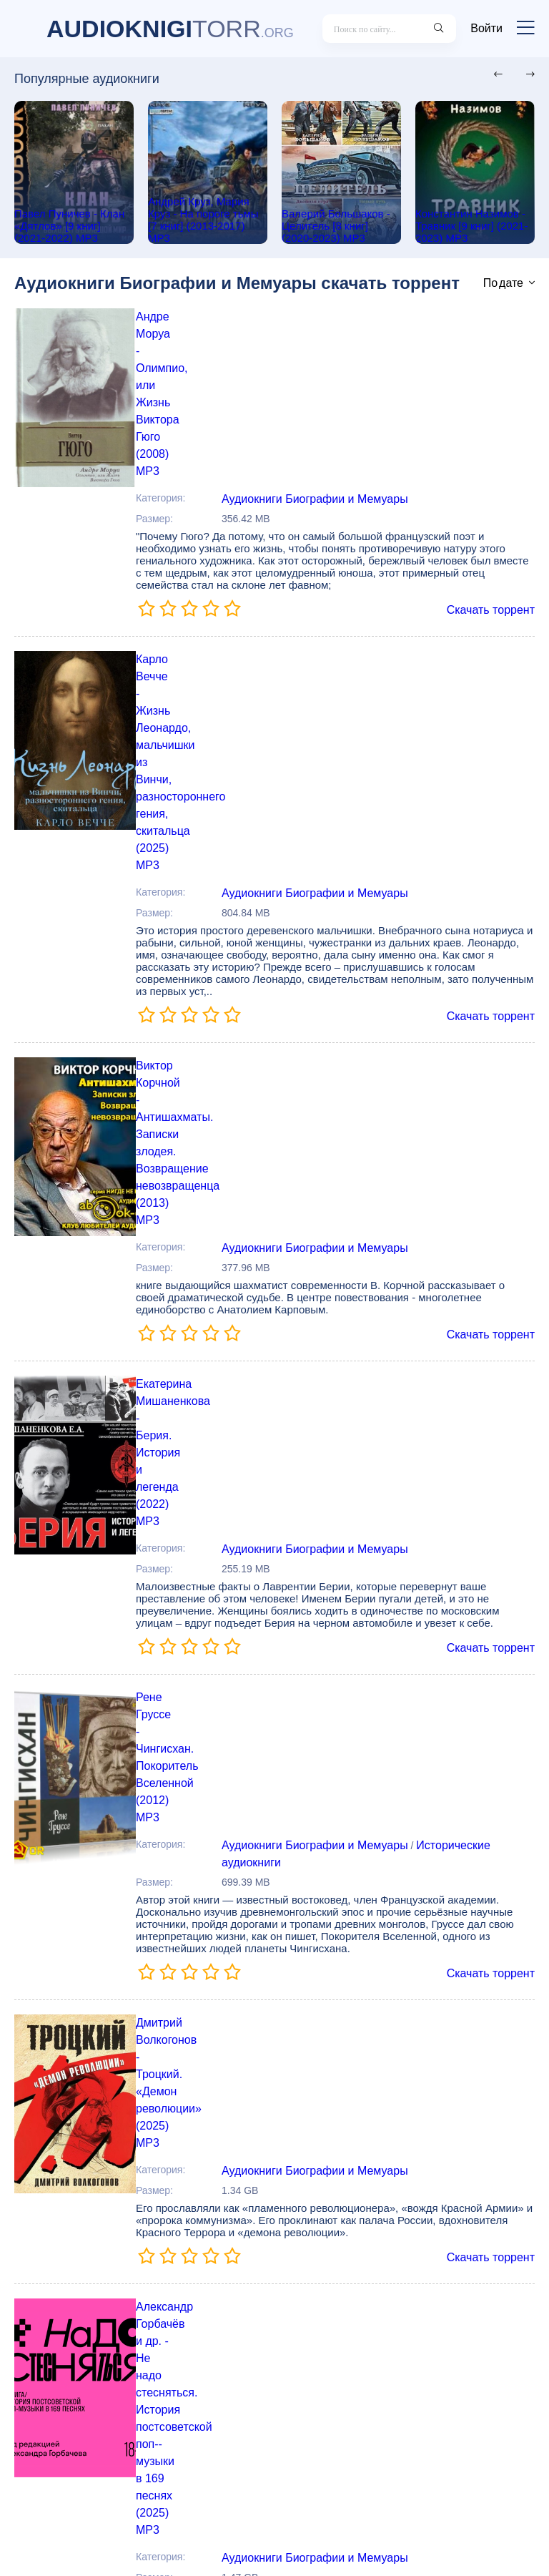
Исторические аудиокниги (467, 1221)
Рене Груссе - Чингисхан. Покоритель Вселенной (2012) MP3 (335, 1181)
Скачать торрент (494, 479)
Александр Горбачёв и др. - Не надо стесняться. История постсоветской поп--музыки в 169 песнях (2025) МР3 (340, 1601)
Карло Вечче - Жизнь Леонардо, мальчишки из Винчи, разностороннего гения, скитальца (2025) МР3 (329, 541)
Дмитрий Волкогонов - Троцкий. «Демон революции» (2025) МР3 (325, 1393)
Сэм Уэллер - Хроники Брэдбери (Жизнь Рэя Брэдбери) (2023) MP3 (335, 1813)
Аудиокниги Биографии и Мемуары (317, 369)
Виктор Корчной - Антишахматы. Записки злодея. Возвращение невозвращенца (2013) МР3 (314, 765)
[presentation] (494, 75)
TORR (170, 28)
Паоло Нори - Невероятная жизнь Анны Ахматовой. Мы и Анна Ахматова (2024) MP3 (341, 2037)
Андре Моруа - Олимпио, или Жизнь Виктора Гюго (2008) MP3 (339, 329)
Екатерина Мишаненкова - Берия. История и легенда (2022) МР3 (326, 973)
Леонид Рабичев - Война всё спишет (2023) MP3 (310, 2235)
